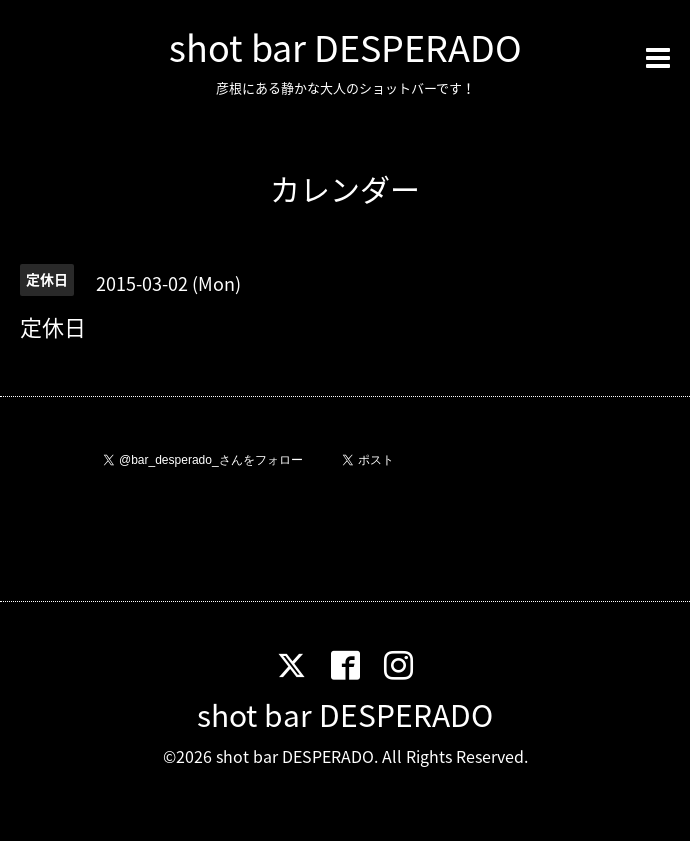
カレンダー (345, 188)
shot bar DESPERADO (345, 47)
